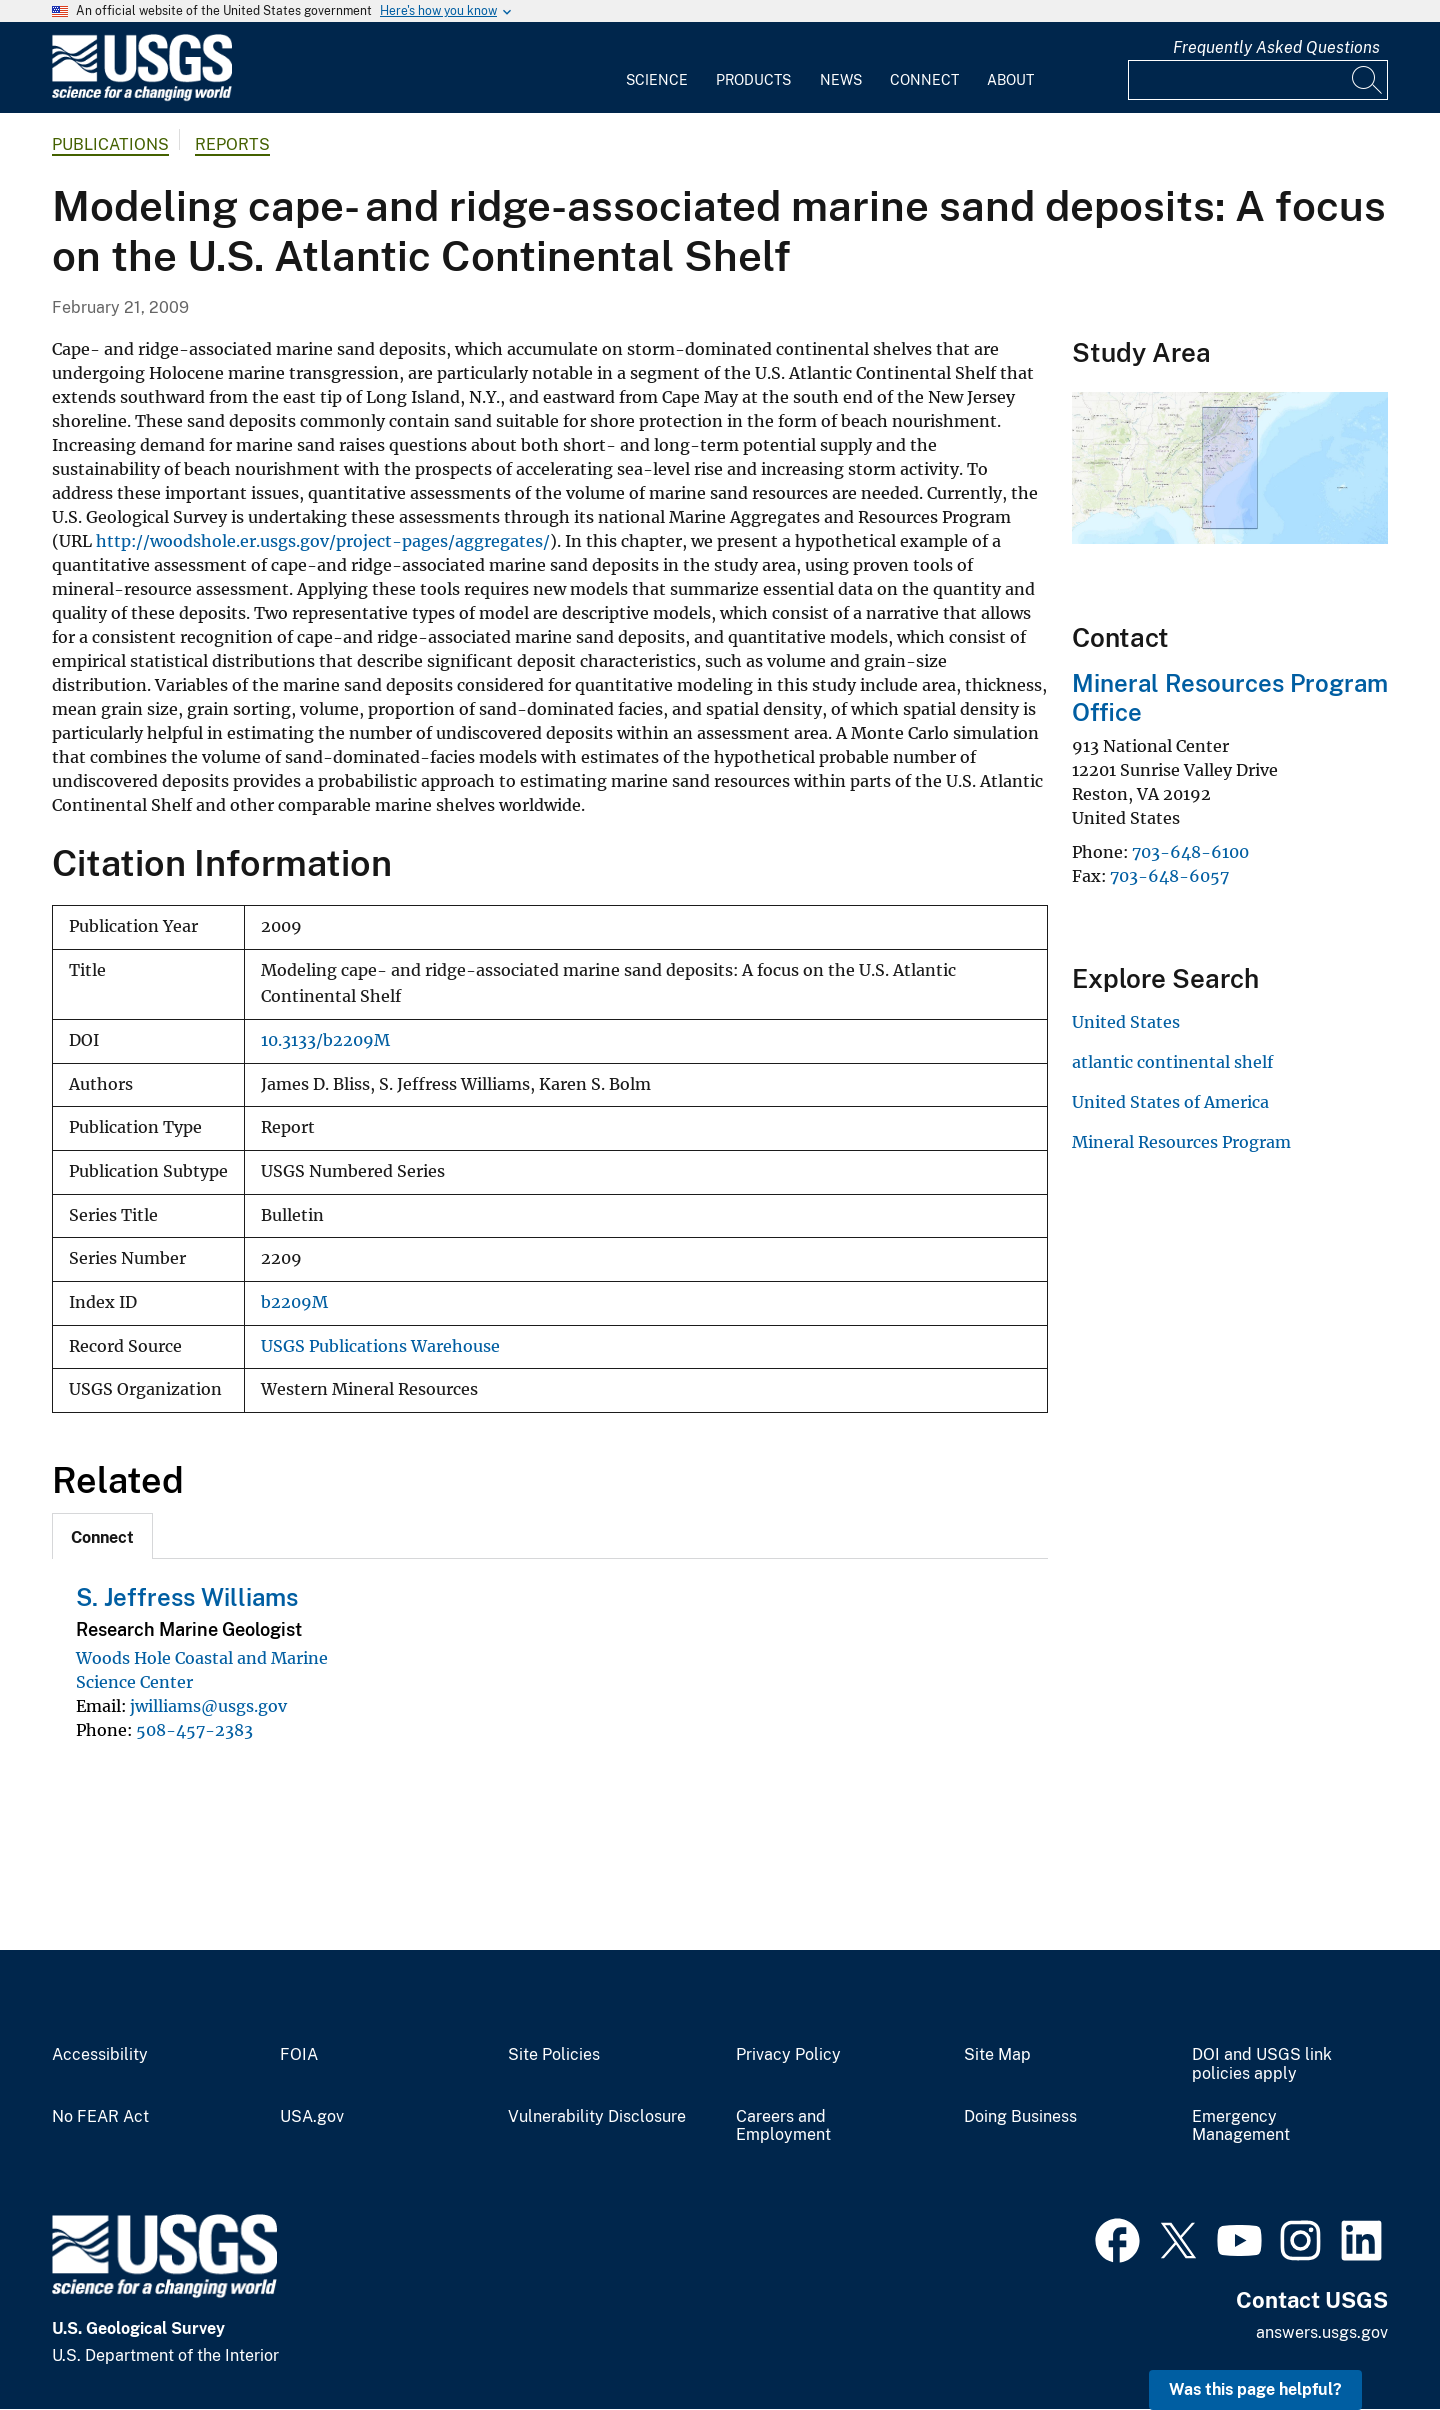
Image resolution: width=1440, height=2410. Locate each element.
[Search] (1368, 80)
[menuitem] (657, 68)
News (841, 80)
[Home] (142, 96)
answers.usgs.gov (1322, 2332)
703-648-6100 (1190, 852)
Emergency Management (1241, 2126)
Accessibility (100, 2055)
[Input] (1258, 80)
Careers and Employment (783, 2126)
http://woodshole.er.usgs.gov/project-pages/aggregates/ (323, 541)
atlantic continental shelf (1172, 1062)
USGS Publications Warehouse (380, 1346)
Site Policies (554, 2055)
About (1010, 80)
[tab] (102, 1536)
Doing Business (1020, 2117)
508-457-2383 (194, 1730)
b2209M (294, 1302)
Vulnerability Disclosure (597, 2117)
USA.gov (312, 2117)
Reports (232, 144)
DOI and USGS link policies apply (1262, 2064)
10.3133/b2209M (325, 1040)
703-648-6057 (1169, 876)
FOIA (299, 2055)
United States (1126, 1022)
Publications (110, 144)
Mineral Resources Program (1181, 1142)
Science (657, 80)
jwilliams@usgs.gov (208, 1706)
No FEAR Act (100, 2117)
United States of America (1170, 1102)
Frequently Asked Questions (1276, 47)
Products (753, 80)
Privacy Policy (788, 2055)
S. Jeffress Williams (187, 1597)
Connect (924, 80)
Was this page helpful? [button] (1255, 2389)
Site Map (997, 2055)
